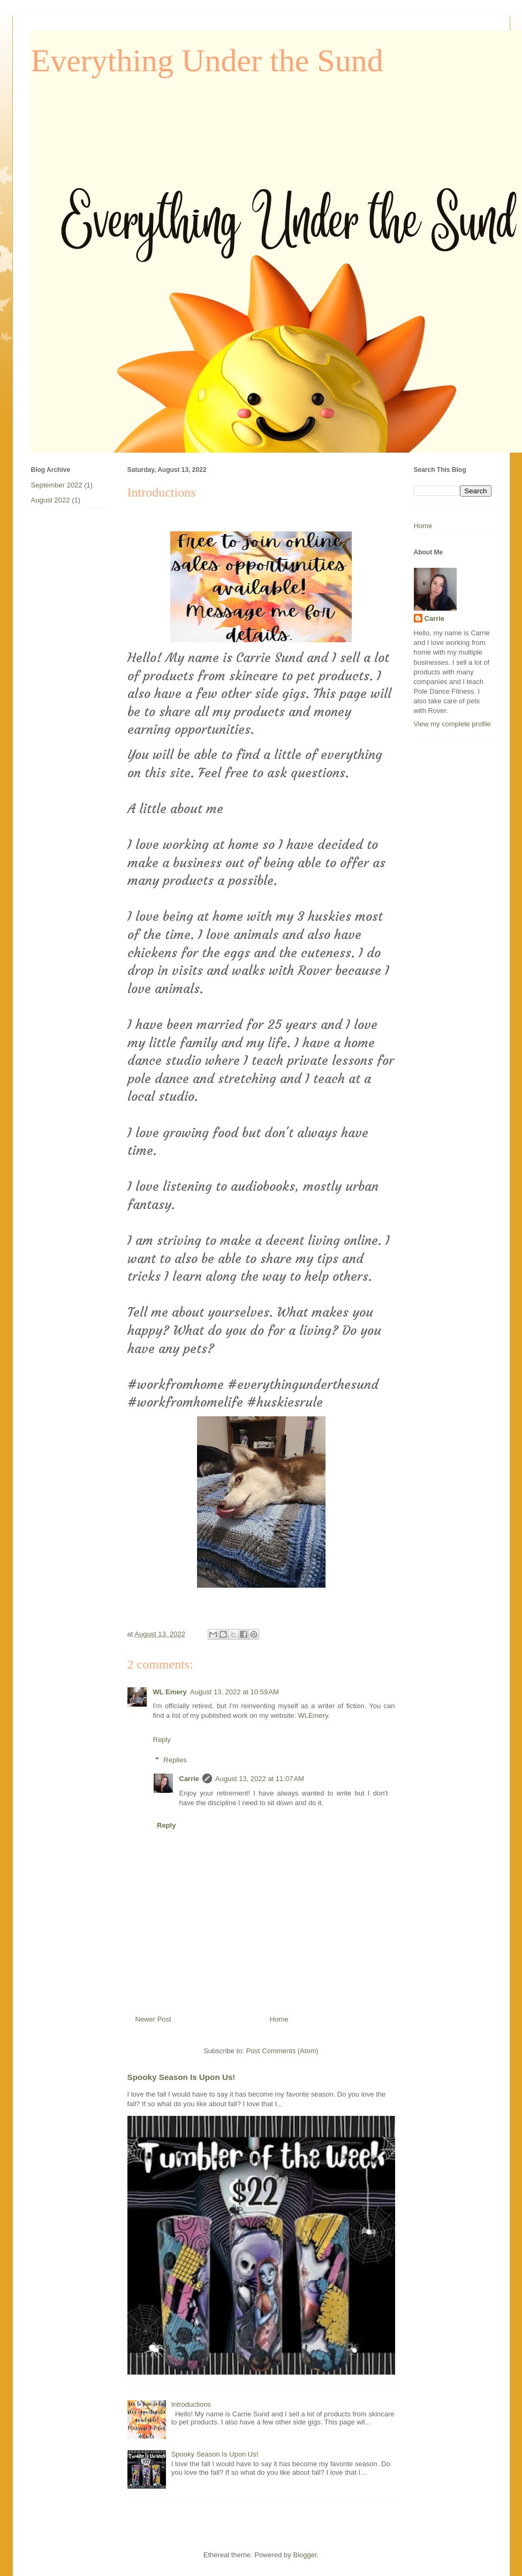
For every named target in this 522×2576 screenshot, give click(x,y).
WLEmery (313, 1715)
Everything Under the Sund (207, 60)
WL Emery (170, 1692)
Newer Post (153, 2019)
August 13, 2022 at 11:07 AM (259, 1779)
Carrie (189, 1779)
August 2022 (50, 500)
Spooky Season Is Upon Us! (181, 2077)
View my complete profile (452, 724)
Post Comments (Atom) (282, 2051)
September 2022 (56, 485)
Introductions (191, 2404)
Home (279, 2019)
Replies (174, 1760)
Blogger (304, 2555)
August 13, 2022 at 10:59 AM (234, 1692)
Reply (162, 1740)
